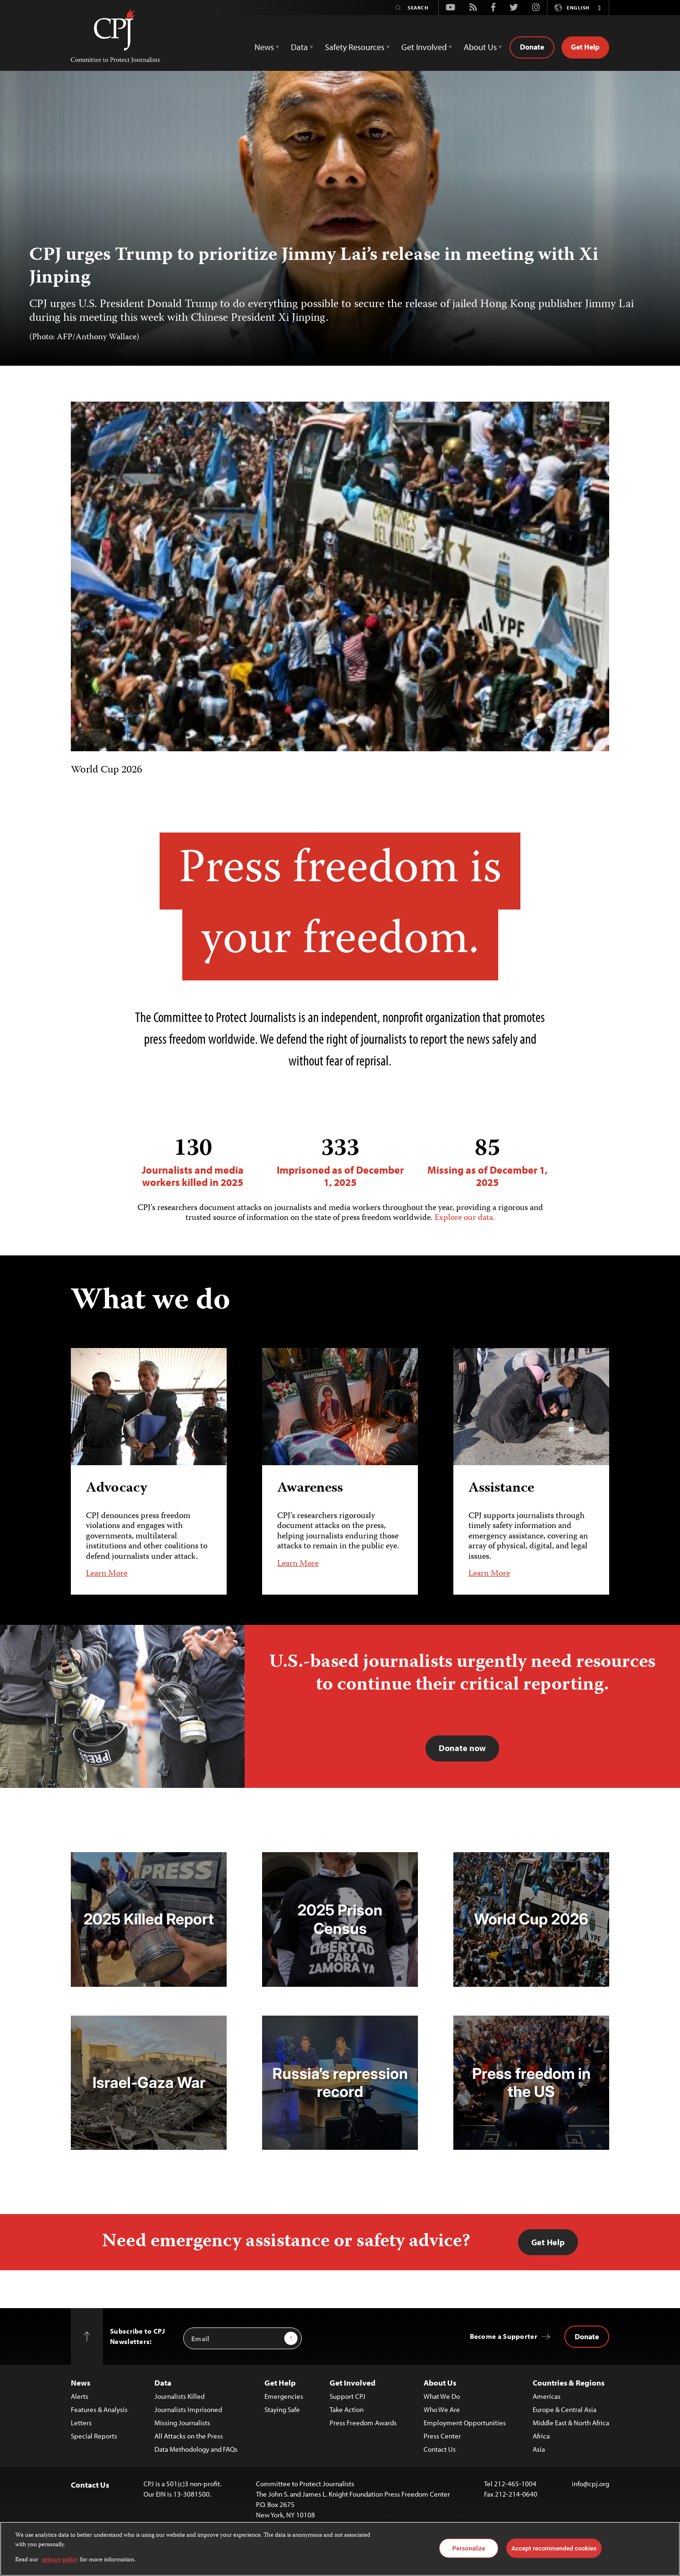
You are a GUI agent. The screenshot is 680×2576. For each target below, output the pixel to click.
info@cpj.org (590, 2483)
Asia (539, 2449)
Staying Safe (282, 2409)
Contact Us (440, 2449)
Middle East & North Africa (571, 2422)
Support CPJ (348, 2396)
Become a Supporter (503, 2336)
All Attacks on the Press (188, 2435)
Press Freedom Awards (363, 2422)
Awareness (310, 1488)
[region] (340, 2549)
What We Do (442, 2396)
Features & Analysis (99, 2409)
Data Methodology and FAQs (196, 2449)
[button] (599, 7)
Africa (541, 2435)
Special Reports (94, 2435)
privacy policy (60, 2560)
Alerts (79, 2396)
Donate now (462, 1748)
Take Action (347, 2409)
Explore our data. (464, 1218)
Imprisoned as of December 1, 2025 (340, 1162)
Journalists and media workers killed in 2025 (193, 1162)
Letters (81, 2422)
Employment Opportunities (465, 2422)
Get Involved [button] (424, 47)
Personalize (468, 2547)
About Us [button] (480, 47)
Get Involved (352, 2382)
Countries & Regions (568, 2382)
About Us (440, 2382)
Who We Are (442, 2409)
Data (162, 2382)
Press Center (442, 2435)
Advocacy (116, 1488)
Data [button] (299, 47)
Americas (547, 2396)
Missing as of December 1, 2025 (487, 1162)
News (80, 2382)
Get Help (585, 47)
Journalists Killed (179, 2396)
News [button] (264, 47)
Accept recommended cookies (553, 2547)
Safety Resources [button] (354, 47)
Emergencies (283, 2396)
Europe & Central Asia (564, 2409)
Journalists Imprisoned (188, 2409)
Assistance (501, 1488)
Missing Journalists (182, 2422)
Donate (532, 47)
